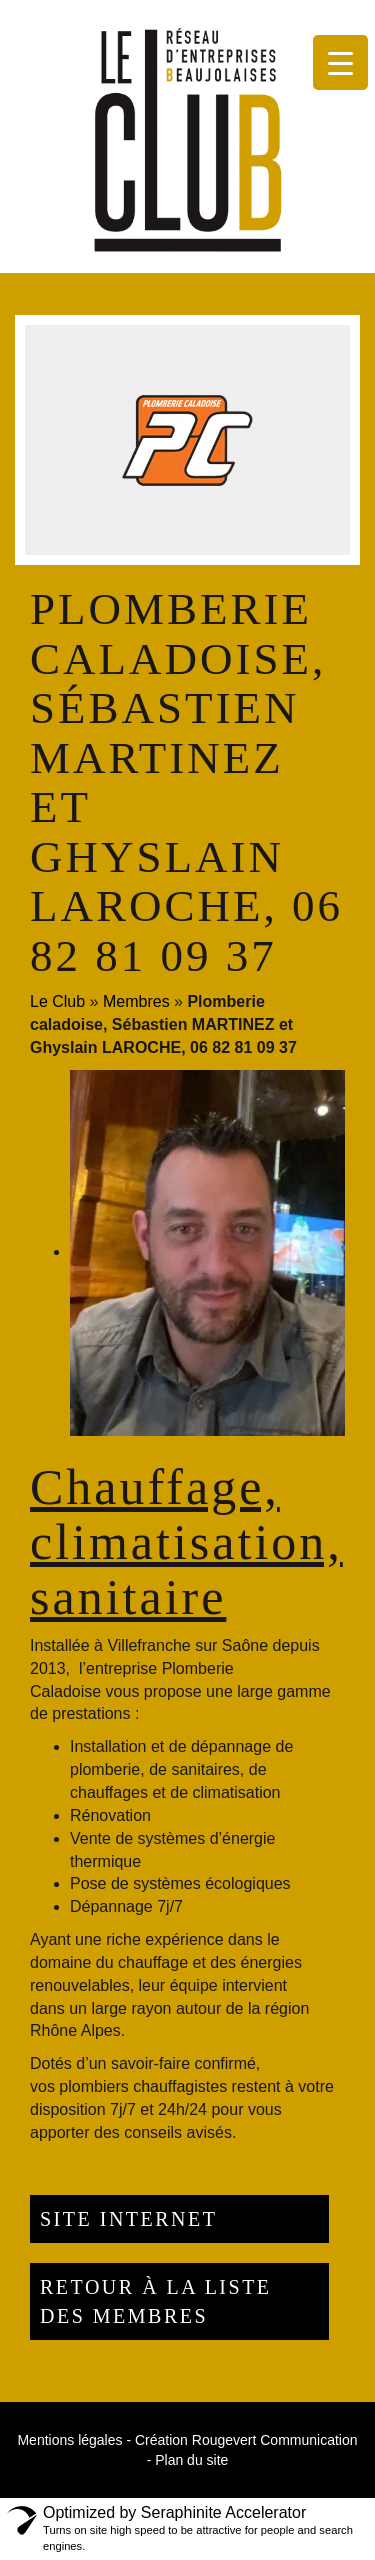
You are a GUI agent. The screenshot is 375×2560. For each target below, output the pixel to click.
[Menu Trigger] (340, 62)
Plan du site (191, 2460)
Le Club (57, 1001)
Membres (136, 1001)
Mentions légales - (74, 2440)
